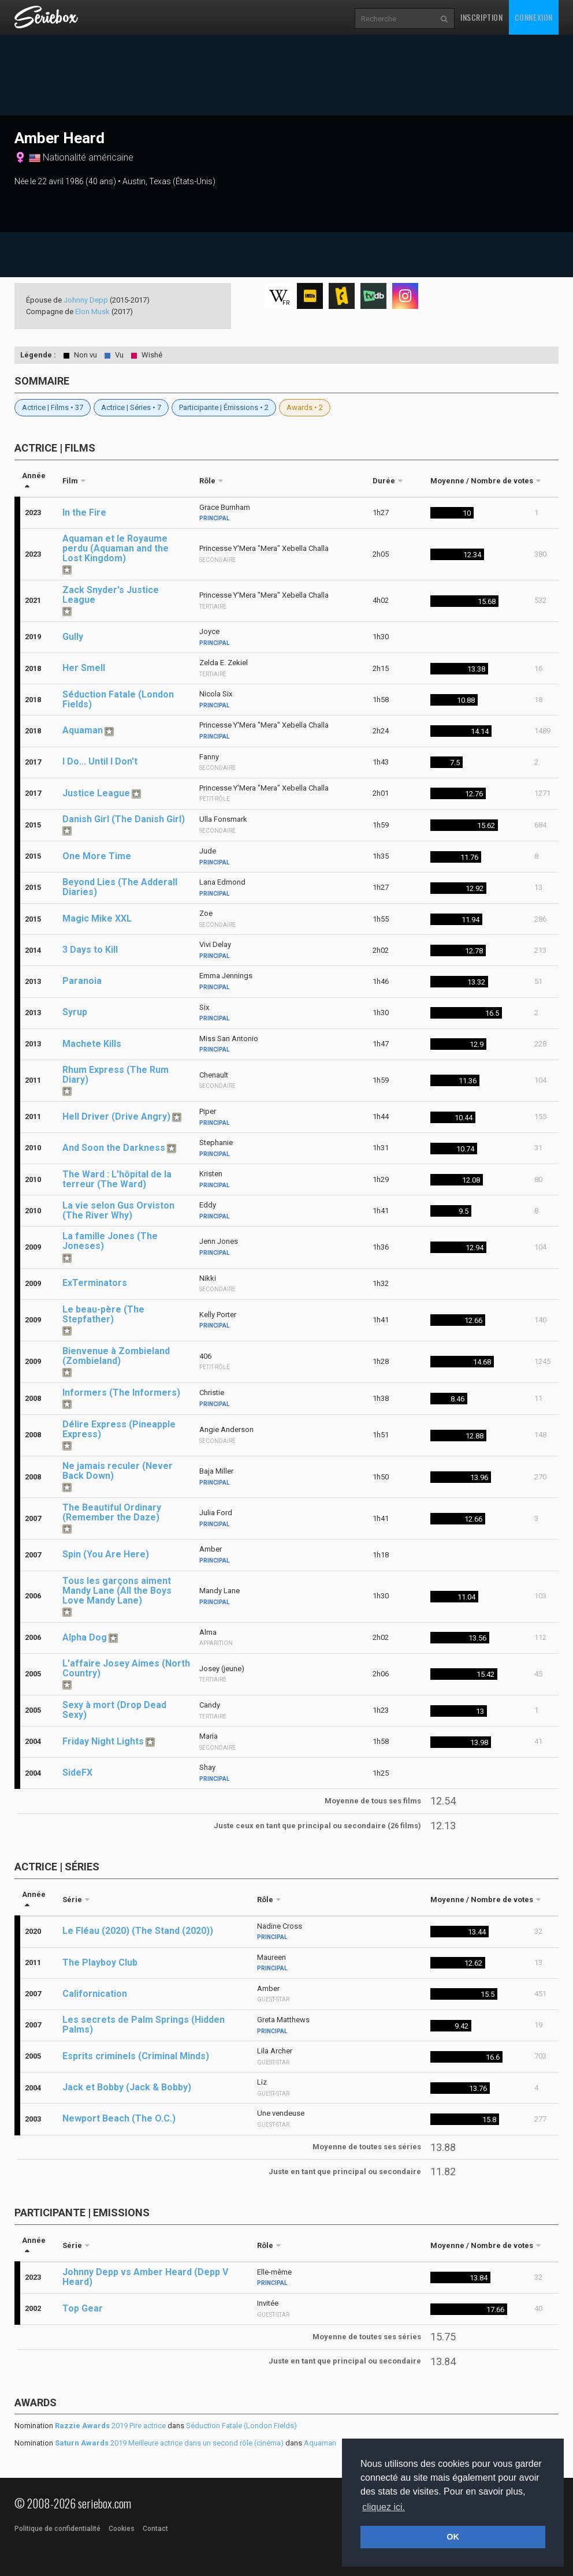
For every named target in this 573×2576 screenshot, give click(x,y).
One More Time (96, 856)
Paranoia (82, 981)
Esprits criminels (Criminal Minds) (135, 2056)
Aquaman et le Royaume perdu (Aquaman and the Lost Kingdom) (115, 548)
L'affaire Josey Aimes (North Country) (126, 1668)
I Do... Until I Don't (99, 761)
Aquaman (82, 730)
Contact (155, 2529)
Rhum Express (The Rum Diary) (115, 1074)
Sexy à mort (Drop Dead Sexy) (114, 1710)
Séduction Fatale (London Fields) (118, 699)
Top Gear (82, 2308)
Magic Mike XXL (97, 918)
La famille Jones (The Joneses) (110, 1241)
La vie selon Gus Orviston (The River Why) (118, 1210)
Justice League (96, 793)
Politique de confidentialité (57, 2529)
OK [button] (453, 2536)
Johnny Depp (86, 300)
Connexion (534, 17)
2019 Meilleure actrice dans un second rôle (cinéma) (169, 2443)
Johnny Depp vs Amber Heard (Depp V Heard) (145, 2277)
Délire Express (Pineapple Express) (119, 1429)
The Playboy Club (99, 1962)
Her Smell (83, 668)
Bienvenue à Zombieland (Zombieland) (116, 1356)
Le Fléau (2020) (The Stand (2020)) (137, 1931)
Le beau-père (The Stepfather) (103, 1314)
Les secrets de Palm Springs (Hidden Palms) (143, 2024)
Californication (94, 1994)
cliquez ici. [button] (383, 2507)
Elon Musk (92, 311)
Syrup (74, 1012)
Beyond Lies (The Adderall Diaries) (119, 887)
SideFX (77, 1772)
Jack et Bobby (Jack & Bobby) (126, 2087)
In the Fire (84, 512)
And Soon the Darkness (113, 1148)
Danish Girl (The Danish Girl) (123, 819)
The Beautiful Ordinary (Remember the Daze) (111, 1512)
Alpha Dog (84, 1637)
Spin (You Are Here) (105, 1554)
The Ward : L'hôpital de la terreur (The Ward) (117, 1179)
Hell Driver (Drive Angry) (116, 1116)
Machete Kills (91, 1044)
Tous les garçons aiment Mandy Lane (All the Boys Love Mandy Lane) (117, 1590)
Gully (72, 637)
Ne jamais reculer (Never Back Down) (117, 1471)
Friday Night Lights (103, 1741)
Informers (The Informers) (121, 1392)
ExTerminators (94, 1283)
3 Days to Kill (90, 950)
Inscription (481, 17)
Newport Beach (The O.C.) (119, 2118)
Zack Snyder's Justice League (110, 595)
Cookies (122, 2529)
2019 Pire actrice (110, 2425)
